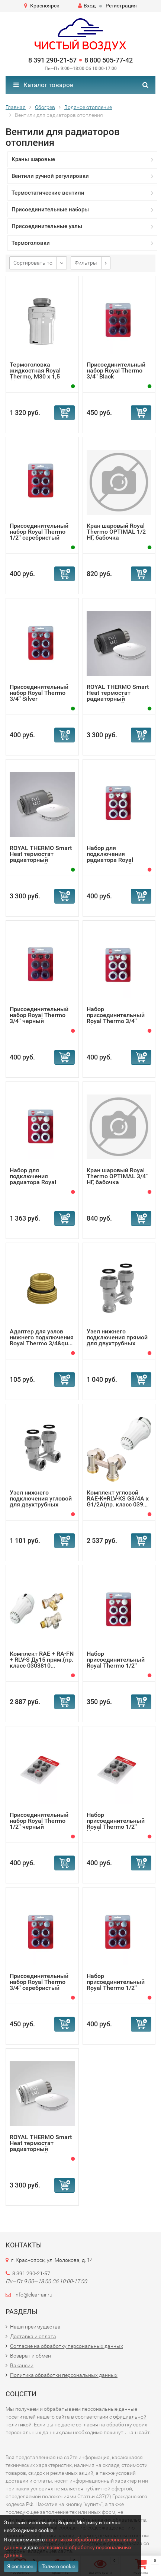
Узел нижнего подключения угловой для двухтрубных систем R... (41, 1501)
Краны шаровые (33, 159)
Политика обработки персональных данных (63, 2375)
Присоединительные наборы (50, 209)
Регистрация (121, 6)
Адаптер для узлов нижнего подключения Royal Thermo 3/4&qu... (42, 1337)
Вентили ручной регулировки (50, 176)
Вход (87, 6)
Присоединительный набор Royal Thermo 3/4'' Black (116, 370)
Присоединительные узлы (47, 226)
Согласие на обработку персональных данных (66, 2346)
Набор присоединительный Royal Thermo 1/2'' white (116, 1662)
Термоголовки (31, 243)
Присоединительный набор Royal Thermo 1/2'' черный (39, 1820)
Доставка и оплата (33, 2336)
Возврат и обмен (30, 2356)
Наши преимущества (35, 2327)
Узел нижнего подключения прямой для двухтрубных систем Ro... (117, 1340)
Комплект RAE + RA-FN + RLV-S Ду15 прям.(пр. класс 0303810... (42, 1659)
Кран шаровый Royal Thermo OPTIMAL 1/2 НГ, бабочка (116, 531)
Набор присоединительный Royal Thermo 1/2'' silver (116, 1984)
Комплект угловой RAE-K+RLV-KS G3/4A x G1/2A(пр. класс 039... (118, 1498)
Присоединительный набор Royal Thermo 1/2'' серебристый (39, 531)
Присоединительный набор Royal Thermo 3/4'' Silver (39, 692)
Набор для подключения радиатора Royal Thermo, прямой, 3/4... (117, 856)
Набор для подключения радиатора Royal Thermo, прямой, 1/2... (40, 1179)
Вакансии (21, 2365)
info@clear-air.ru (33, 2295)
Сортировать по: (33, 263)
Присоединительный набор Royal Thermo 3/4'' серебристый (39, 1981)
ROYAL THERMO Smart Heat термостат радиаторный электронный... (118, 695)
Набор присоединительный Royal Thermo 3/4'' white (116, 1018)
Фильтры (86, 263)
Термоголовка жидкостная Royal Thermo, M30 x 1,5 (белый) (35, 373)
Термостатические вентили (48, 192)
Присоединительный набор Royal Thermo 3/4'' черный (39, 1015)
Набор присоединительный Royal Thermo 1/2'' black (116, 1823)
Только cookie (58, 2566)
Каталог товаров (43, 85)
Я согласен (20, 2566)
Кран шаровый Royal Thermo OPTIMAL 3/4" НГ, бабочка (117, 1176)
